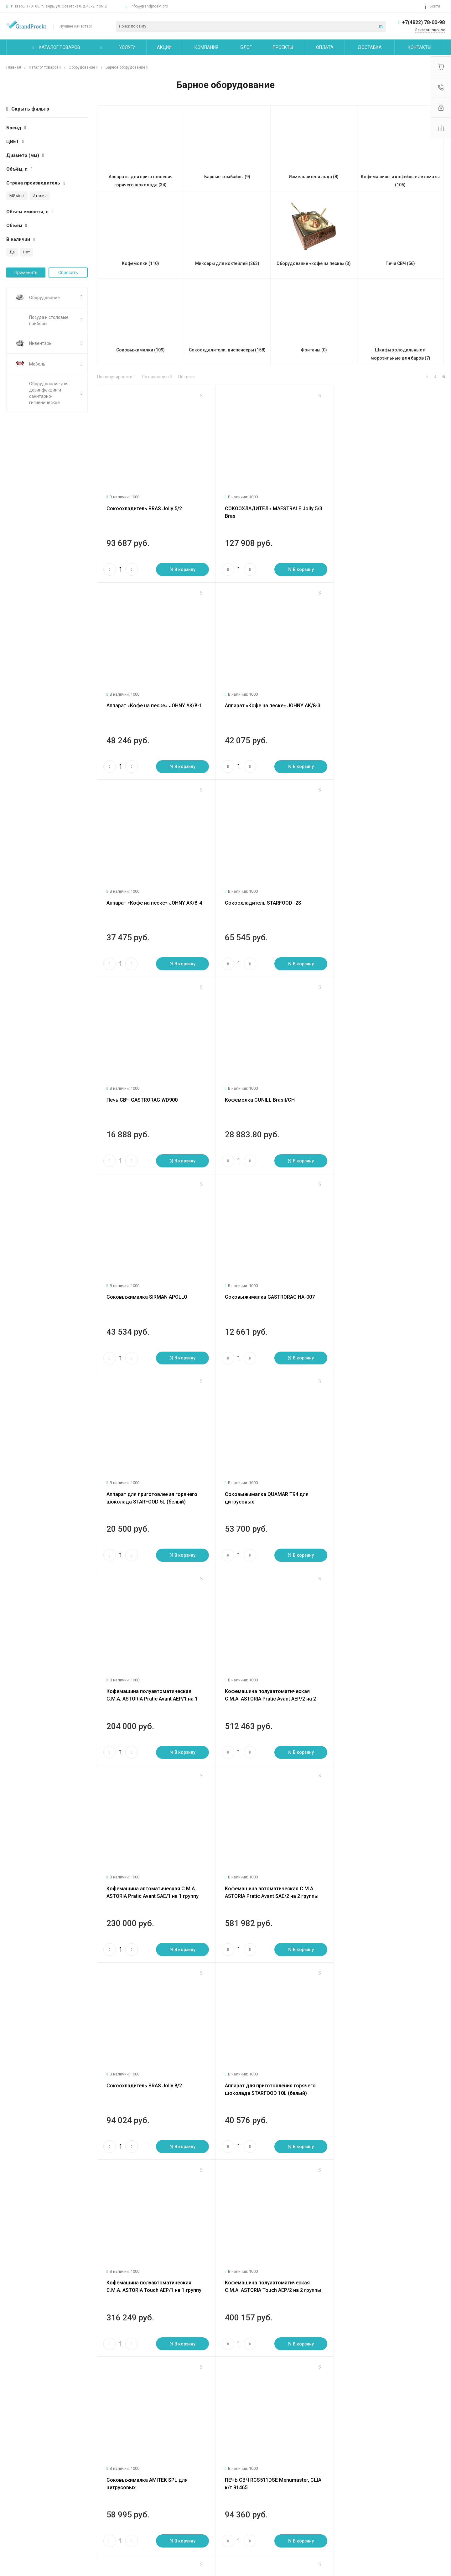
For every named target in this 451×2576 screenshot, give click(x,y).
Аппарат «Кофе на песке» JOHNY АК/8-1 (385, 506)
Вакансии (16, 2507)
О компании (20, 2467)
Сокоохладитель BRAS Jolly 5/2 (144, 506)
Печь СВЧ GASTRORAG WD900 (142, 894)
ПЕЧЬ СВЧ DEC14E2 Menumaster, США (151, 2061)
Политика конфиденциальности (39, 2525)
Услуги (88, 2467)
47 (142, 2373)
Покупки (161, 2480)
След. (132, 2365)
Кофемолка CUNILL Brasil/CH (257, 894)
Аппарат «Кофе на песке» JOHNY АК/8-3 (154, 700)
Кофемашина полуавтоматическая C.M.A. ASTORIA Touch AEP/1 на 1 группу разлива (153, 1679)
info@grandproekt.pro (149, 6)
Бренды (161, 2498)
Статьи (13, 2489)
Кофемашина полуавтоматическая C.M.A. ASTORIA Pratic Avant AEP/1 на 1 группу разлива (152, 1290)
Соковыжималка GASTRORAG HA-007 (151, 1089)
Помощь (163, 2467)
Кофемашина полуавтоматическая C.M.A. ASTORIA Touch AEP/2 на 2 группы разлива (270, 1679)
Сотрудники (18, 2516)
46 (137, 2373)
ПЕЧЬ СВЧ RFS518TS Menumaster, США (384, 1866)
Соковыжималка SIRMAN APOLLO (378, 894)
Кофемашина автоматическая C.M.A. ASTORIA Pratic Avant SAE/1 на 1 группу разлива (384, 1290)
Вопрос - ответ (168, 2489)
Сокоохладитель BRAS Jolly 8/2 (260, 1477)
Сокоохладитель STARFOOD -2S (376, 700)
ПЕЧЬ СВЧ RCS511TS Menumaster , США (269, 1866)
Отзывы (14, 2498)
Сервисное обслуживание (107, 2505)
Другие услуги (95, 2514)
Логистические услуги (103, 2480)
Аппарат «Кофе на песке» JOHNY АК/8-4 (270, 700)
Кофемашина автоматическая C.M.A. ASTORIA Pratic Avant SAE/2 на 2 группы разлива (153, 1484)
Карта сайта (241, 2467)
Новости (14, 2480)
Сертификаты (20, 2534)
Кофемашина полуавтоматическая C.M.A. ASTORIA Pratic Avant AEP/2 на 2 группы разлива (267, 1290)
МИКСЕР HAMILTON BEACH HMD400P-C (268, 2255)
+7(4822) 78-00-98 (423, 22)
